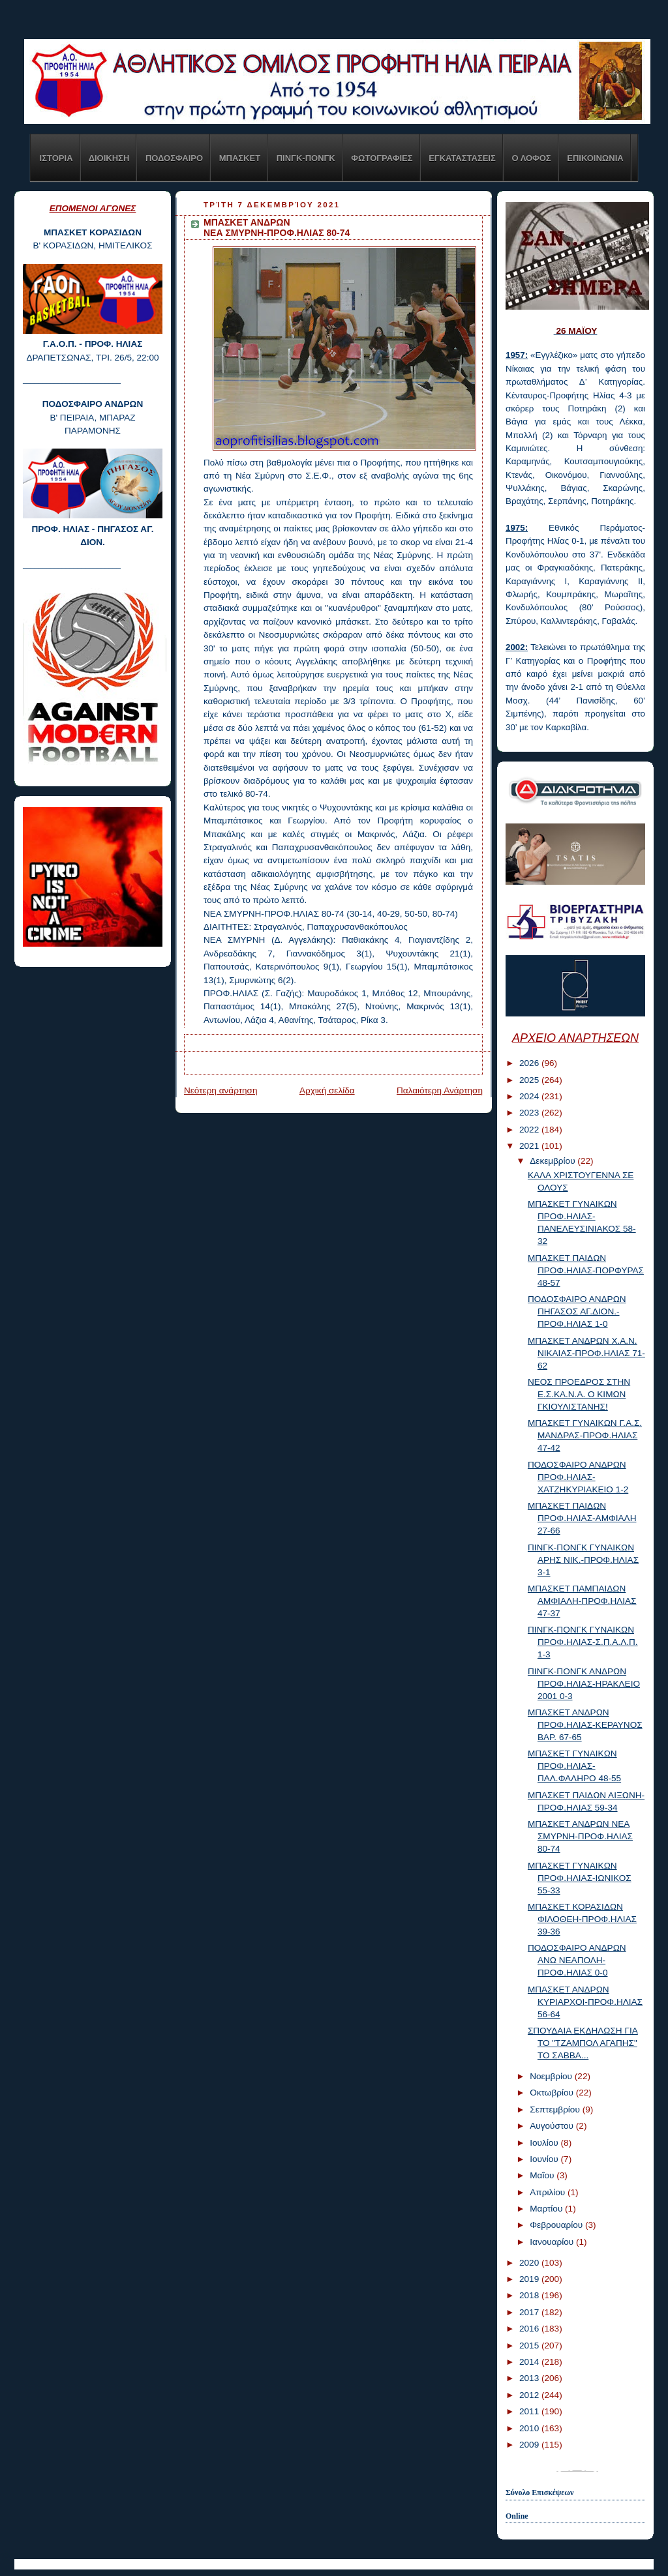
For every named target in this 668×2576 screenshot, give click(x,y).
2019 (530, 2279)
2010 (530, 2428)
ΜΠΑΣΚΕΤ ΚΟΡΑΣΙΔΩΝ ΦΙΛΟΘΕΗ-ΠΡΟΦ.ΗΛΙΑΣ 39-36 (582, 1919)
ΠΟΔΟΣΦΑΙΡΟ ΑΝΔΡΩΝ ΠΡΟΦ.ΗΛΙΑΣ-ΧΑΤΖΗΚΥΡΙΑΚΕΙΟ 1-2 (578, 1477)
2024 (530, 1096)
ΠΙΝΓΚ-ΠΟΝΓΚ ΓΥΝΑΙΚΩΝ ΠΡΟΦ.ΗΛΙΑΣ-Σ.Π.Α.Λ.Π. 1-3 (583, 1642)
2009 (530, 2445)
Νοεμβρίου (552, 2076)
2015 (530, 2345)
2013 (530, 2378)
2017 (530, 2312)
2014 (530, 2362)
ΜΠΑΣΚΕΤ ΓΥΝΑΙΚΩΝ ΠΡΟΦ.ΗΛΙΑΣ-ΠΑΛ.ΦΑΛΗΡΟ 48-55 (574, 1766)
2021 (530, 1146)
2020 (530, 2263)
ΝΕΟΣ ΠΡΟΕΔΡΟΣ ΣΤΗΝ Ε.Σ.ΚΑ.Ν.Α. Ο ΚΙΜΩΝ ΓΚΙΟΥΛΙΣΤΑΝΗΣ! (579, 1394)
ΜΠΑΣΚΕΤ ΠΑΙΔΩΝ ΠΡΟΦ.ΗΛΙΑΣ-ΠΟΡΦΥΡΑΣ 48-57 (586, 1270)
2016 (530, 2328)
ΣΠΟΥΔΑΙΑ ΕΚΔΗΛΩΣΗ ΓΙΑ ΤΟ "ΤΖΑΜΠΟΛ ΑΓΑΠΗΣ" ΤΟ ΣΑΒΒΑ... (583, 2043)
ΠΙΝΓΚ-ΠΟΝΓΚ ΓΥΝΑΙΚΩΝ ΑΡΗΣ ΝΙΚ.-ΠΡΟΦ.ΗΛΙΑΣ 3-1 (583, 1560)
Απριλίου (549, 2192)
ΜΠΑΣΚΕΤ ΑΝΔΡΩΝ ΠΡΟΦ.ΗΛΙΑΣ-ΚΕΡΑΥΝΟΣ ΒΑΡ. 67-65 (585, 1725)
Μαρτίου (547, 2208)
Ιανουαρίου (553, 2242)
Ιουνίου (545, 2159)
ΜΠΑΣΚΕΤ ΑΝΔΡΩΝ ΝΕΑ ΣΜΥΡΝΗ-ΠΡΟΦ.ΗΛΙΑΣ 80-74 (580, 1836)
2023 (530, 1113)
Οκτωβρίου (552, 2092)
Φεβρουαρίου (557, 2225)
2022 (530, 1129)
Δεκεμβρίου (553, 1161)
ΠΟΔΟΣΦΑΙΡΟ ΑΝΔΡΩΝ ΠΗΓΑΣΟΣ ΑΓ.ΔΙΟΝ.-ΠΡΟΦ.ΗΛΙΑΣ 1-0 (577, 1311)
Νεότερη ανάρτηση (221, 1090)
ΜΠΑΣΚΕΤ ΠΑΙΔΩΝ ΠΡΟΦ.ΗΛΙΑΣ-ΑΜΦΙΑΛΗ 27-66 (582, 1518)
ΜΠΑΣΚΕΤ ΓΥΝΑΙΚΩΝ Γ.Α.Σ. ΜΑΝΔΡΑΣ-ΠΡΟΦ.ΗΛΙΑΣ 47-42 (585, 1435)
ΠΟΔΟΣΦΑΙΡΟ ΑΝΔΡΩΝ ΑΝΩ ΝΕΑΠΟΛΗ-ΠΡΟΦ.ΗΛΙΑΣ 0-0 (577, 1960)
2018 (530, 2295)
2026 (530, 1063)
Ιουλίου (545, 2143)
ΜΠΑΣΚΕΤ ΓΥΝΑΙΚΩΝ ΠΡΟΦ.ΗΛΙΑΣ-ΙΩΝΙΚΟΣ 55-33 (579, 1878)
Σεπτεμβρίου (556, 2109)
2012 (530, 2395)
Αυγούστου (553, 2126)
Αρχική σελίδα (327, 1090)
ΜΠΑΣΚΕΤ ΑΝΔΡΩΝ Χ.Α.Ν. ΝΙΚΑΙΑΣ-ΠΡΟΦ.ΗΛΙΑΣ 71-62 (586, 1353)
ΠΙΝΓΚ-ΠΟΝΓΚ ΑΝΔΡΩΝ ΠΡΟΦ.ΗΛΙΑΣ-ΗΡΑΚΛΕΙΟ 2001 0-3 (584, 1683)
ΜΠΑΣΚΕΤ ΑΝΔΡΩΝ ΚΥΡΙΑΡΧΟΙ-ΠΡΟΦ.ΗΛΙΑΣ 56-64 (585, 2002)
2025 (530, 1080)
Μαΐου (543, 2175)
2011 (530, 2411)
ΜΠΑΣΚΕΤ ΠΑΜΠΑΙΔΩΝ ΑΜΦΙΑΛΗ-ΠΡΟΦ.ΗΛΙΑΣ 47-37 (582, 1601)
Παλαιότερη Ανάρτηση (440, 1090)
